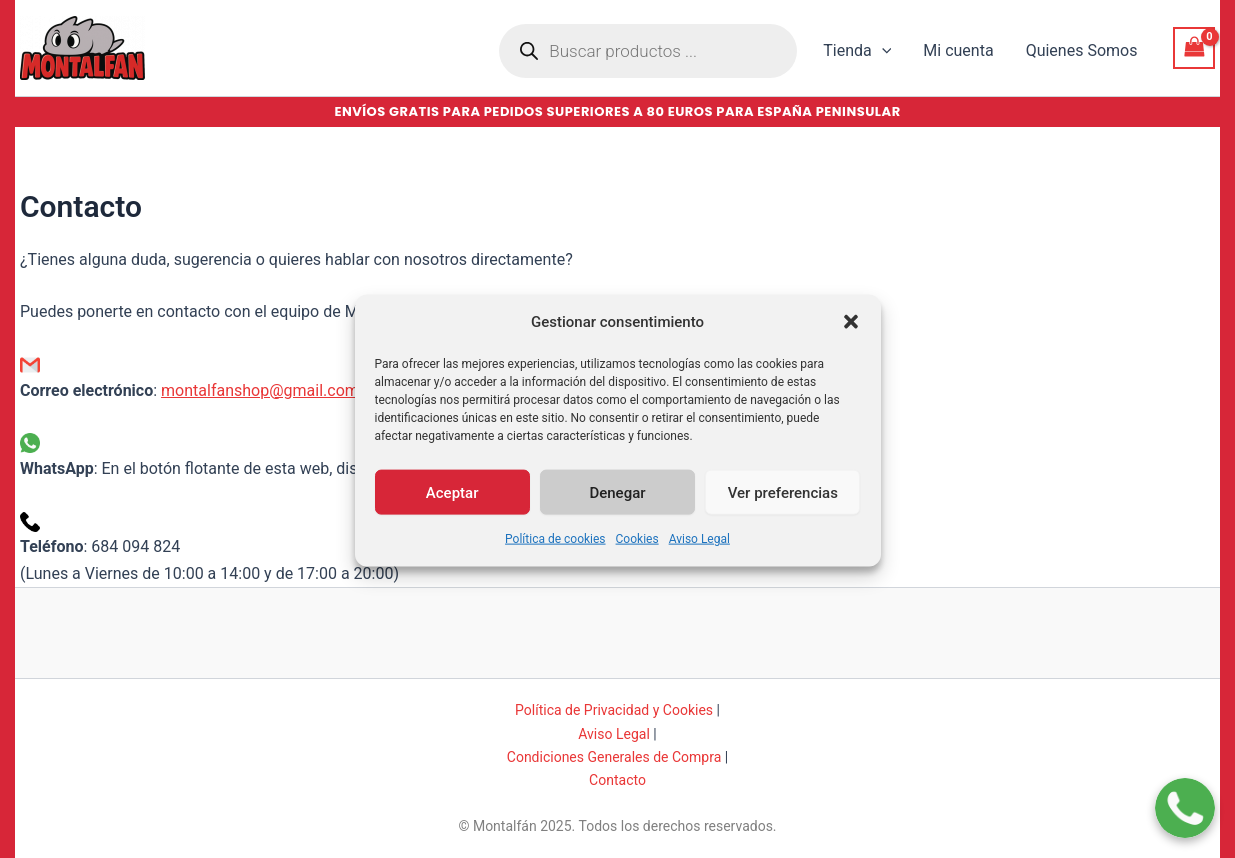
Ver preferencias (783, 507)
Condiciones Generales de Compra (614, 757)
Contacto (617, 780)
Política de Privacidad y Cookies (614, 710)
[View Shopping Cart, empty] (1194, 47)
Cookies (637, 554)
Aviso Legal (699, 554)
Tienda (857, 51)
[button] (851, 337)
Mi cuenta (958, 50)
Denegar (617, 507)
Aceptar (452, 507)
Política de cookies (555, 554)
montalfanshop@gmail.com (260, 390)
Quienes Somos (1082, 50)
